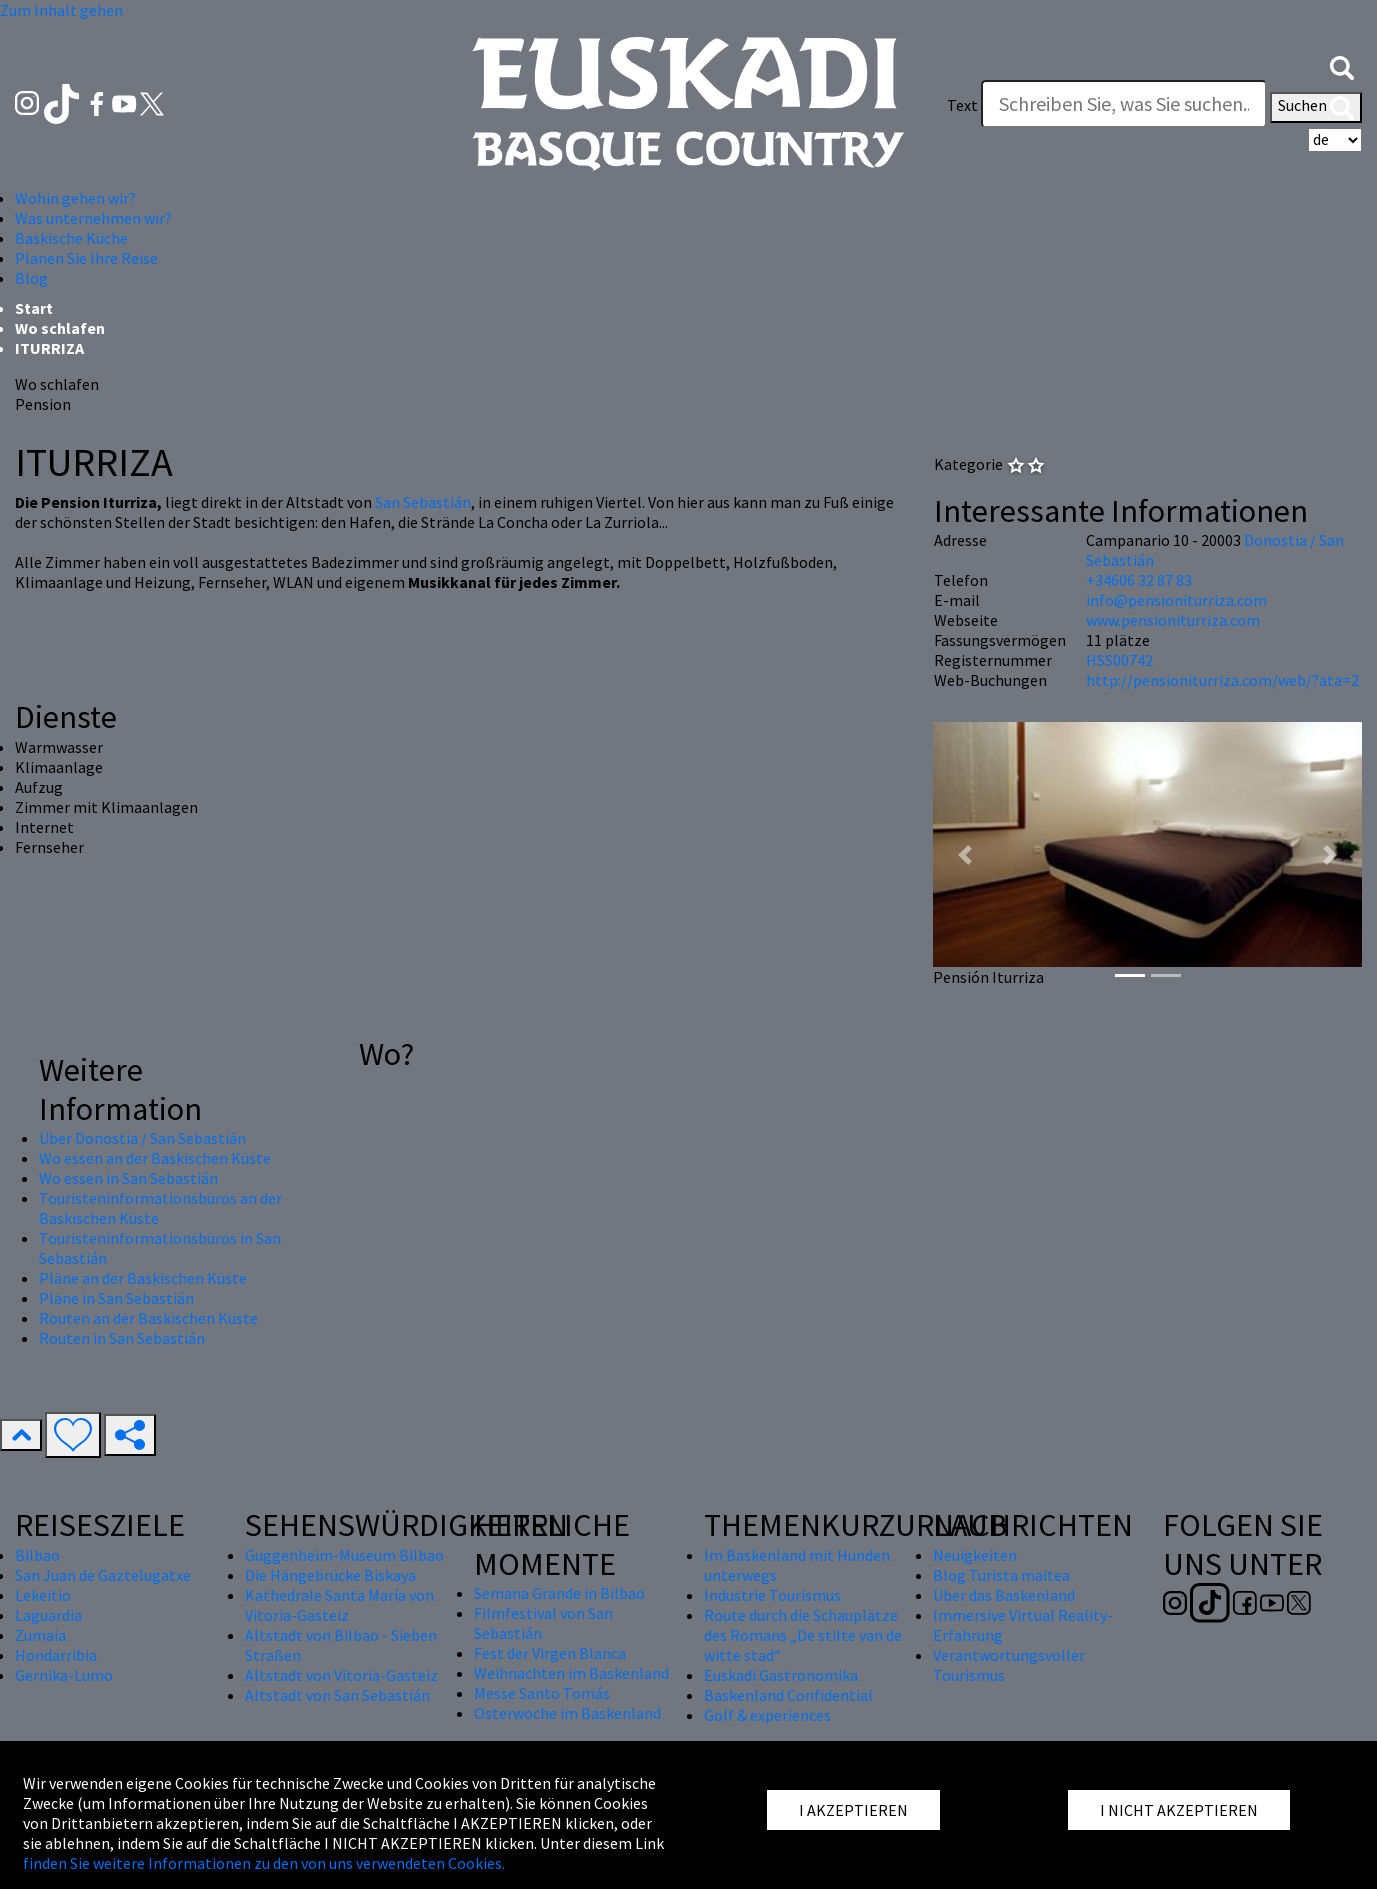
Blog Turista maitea (1001, 1575)
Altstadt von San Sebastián (337, 1695)
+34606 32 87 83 (1139, 580)
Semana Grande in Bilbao (559, 1593)
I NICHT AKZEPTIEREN (1179, 1810)
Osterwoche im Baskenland (567, 1713)
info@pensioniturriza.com (1176, 600)
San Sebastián (423, 502)
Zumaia (40, 1635)
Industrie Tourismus (772, 1595)
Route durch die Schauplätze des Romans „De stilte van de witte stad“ (803, 1635)
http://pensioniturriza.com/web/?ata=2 (1222, 680)
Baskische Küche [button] (71, 238)
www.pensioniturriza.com (1173, 620)
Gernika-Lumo (64, 1675)
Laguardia (48, 1615)
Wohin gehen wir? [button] (75, 198)
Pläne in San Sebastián (116, 1298)
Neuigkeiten (975, 1555)
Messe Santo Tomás (542, 1693)
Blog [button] (31, 278)
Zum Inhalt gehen (61, 10)
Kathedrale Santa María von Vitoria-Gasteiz (339, 1605)
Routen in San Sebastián (122, 1338)
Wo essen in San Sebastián (128, 1178)
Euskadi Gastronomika (781, 1675)
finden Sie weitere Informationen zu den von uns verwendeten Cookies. (264, 1863)
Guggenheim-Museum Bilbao (344, 1555)
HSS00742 (1119, 660)
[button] (1342, 66)
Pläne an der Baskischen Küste (143, 1278)
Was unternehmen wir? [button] (93, 218)
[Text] (1124, 104)
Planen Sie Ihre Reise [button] (86, 258)
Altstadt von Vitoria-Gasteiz (341, 1675)
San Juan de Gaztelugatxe (103, 1575)
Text (962, 105)
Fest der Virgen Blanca (550, 1653)
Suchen (1316, 107)
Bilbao (37, 1555)
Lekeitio (43, 1595)
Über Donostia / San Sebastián (142, 1138)
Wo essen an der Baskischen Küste (155, 1158)
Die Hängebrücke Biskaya (330, 1575)
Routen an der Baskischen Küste (148, 1318)
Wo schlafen (60, 328)
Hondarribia (56, 1655)
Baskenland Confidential (788, 1695)
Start (34, 308)
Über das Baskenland (1004, 1595)
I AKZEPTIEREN (853, 1810)
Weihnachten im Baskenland (571, 1673)
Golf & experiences (767, 1715)
